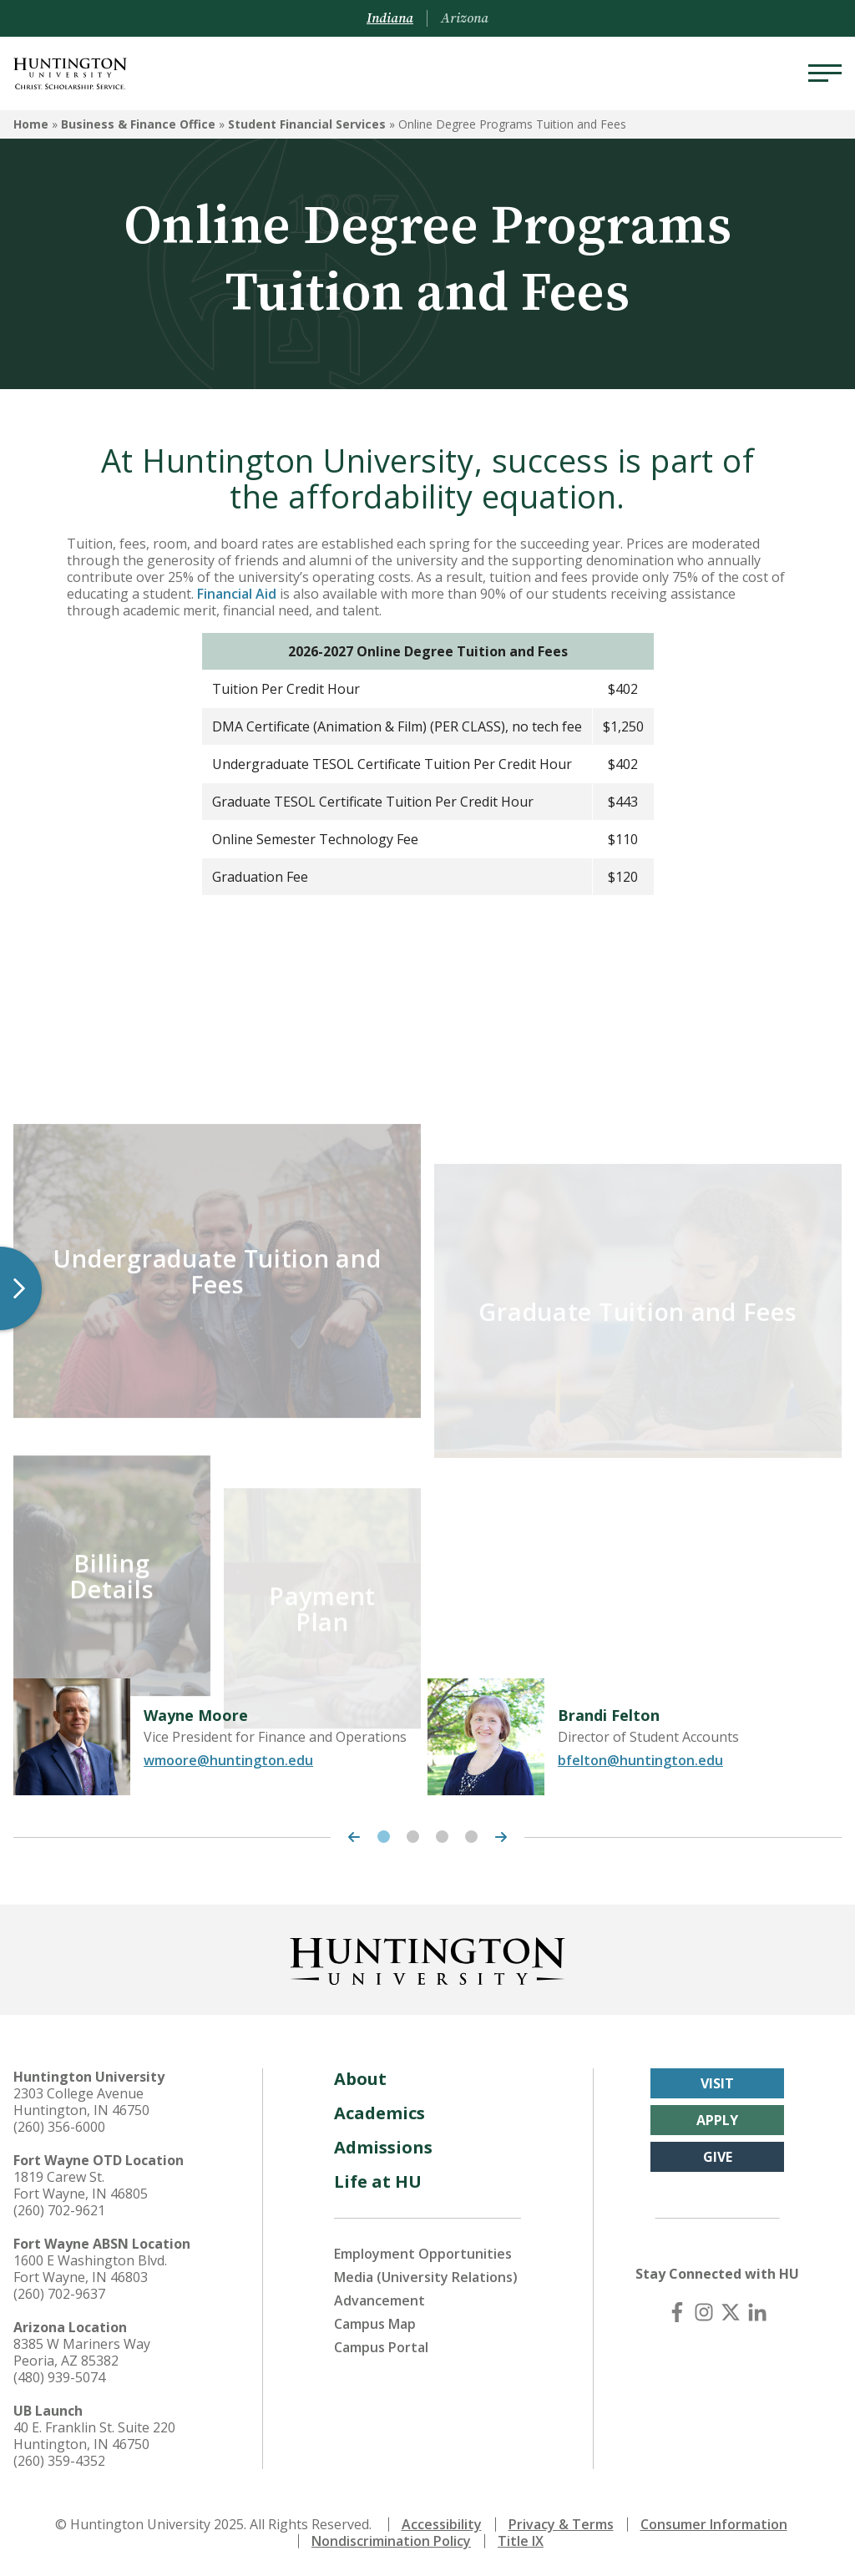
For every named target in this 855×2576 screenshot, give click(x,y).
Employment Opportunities (423, 2254)
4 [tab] (471, 1836)
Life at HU (378, 2181)
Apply (717, 2120)
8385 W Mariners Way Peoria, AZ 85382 (81, 2352)
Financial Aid (236, 594)
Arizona (464, 18)
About (360, 2078)
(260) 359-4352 (59, 2461)
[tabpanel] (220, 1736)
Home (30, 124)
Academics (379, 2113)
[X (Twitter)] (731, 2312)
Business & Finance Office (138, 124)
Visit (717, 2083)
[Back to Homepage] (427, 1958)
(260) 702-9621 (59, 2210)
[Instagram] (704, 2312)
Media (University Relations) (426, 2277)
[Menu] (825, 73)
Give (717, 2157)
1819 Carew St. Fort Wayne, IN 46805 (80, 2185)
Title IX (521, 2541)
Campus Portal (381, 2347)
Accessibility (442, 2524)
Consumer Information (713, 2524)
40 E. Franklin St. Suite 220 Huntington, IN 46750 (94, 2435)
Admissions (383, 2147)
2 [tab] (413, 1836)
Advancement (379, 2300)
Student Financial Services (307, 124)
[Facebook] (677, 2312)
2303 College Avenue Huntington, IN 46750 (81, 2101)
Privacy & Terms (561, 2524)
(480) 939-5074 (59, 2377)
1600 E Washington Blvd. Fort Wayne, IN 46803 (90, 2268)
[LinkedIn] (757, 2312)
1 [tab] (383, 1836)
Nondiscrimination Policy (391, 2541)
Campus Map (375, 2324)
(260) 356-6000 (59, 2127)
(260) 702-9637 (59, 2294)
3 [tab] (442, 1836)
